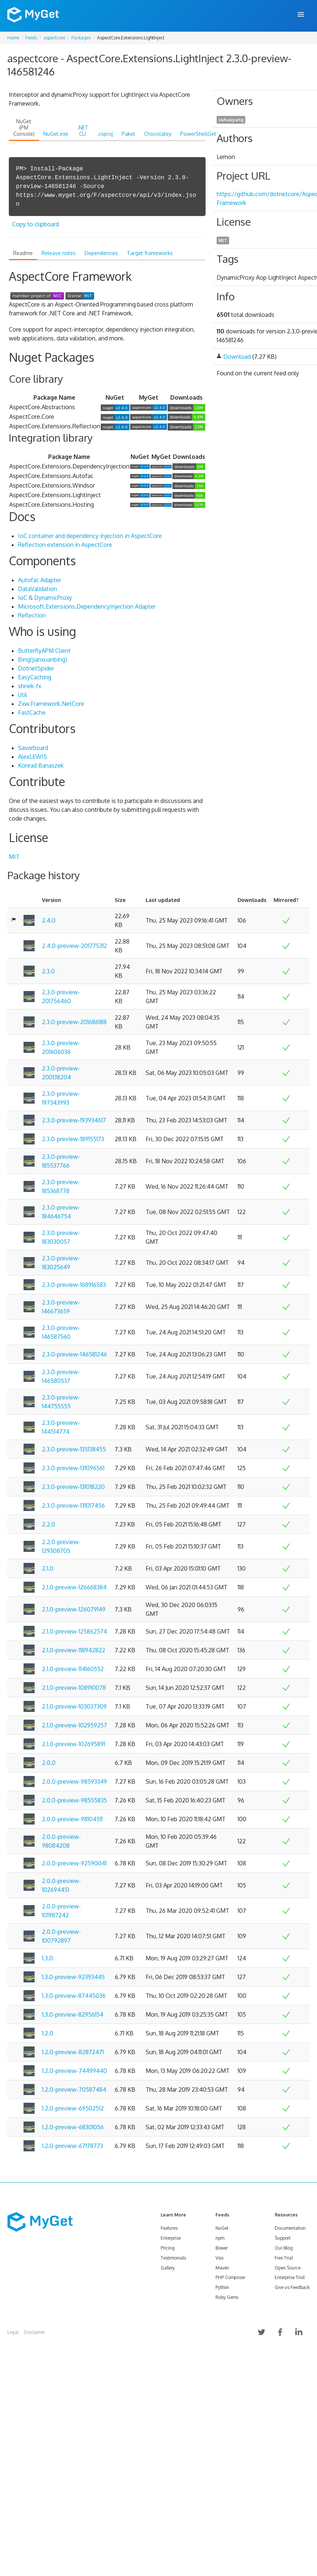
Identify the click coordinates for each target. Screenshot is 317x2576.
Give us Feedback (292, 2287)
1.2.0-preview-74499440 (74, 2070)
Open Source (287, 2268)
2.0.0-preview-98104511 (72, 1819)
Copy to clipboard (35, 224)
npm (220, 2238)
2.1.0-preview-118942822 (73, 1650)
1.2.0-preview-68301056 (73, 2127)
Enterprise (171, 2238)
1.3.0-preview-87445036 (74, 1995)
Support (283, 2238)
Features (169, 2228)
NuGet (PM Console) (24, 127)
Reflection (32, 615)
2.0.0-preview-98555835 (74, 1800)
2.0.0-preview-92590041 (74, 1863)
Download (237, 356)
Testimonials (173, 2258)
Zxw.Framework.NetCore (51, 703)
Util (22, 694)
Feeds (31, 37)
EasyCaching (34, 677)
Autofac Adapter (39, 580)
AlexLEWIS (32, 756)
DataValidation (37, 588)
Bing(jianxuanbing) (42, 659)
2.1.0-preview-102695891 (73, 1744)
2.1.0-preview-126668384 (74, 1587)
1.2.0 (47, 2033)
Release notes (59, 253)
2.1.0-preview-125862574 (74, 1631)
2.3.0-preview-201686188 (74, 1022)
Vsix (220, 2258)
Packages (81, 37)
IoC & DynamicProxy (45, 597)
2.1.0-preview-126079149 (74, 1609)
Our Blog (284, 2248)
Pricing (168, 2248)
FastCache (32, 712)
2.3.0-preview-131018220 (73, 1486)
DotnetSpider (36, 668)
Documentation (290, 2228)
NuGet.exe (55, 134)
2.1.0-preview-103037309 (74, 1706)
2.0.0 (49, 1762)
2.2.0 (48, 1524)
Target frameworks (150, 253)
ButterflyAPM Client (44, 650)
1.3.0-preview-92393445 (73, 1977)
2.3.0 (48, 971)
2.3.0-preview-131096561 (73, 1468)
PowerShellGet (198, 134)
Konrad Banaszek (41, 765)
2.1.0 (47, 1568)
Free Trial (284, 2258)
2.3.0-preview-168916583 (74, 1284)
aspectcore (54, 37)
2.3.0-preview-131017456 (73, 1505)
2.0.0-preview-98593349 (74, 1781)
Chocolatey (157, 134)
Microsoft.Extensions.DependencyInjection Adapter (87, 606)
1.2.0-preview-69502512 (73, 2108)
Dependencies (101, 253)
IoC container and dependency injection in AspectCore (90, 535)
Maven (222, 2268)
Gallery (168, 2268)
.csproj (105, 134)
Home (13, 37)
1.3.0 (47, 1958)
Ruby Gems (227, 2297)
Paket (128, 134)
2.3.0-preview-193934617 (74, 1120)
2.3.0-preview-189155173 (73, 1139)
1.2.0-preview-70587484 (74, 2089)
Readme (23, 253)
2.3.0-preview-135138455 (74, 1449)
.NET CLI (82, 130)
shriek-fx (29, 686)
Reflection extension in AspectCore (65, 544)
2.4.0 (49, 920)
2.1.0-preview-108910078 (74, 1687)
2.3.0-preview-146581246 (74, 1354)
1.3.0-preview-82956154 (72, 2014)
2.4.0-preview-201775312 (74, 945)
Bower (222, 2248)
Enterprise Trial (289, 2277)
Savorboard (33, 747)
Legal (12, 2332)
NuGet (222, 2228)
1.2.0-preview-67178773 (72, 2145)
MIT (14, 856)
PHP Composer (230, 2277)
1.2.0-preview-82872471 (73, 2052)
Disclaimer (34, 2332)
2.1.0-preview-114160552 (73, 1669)
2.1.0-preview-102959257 (74, 1725)
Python (222, 2287)
